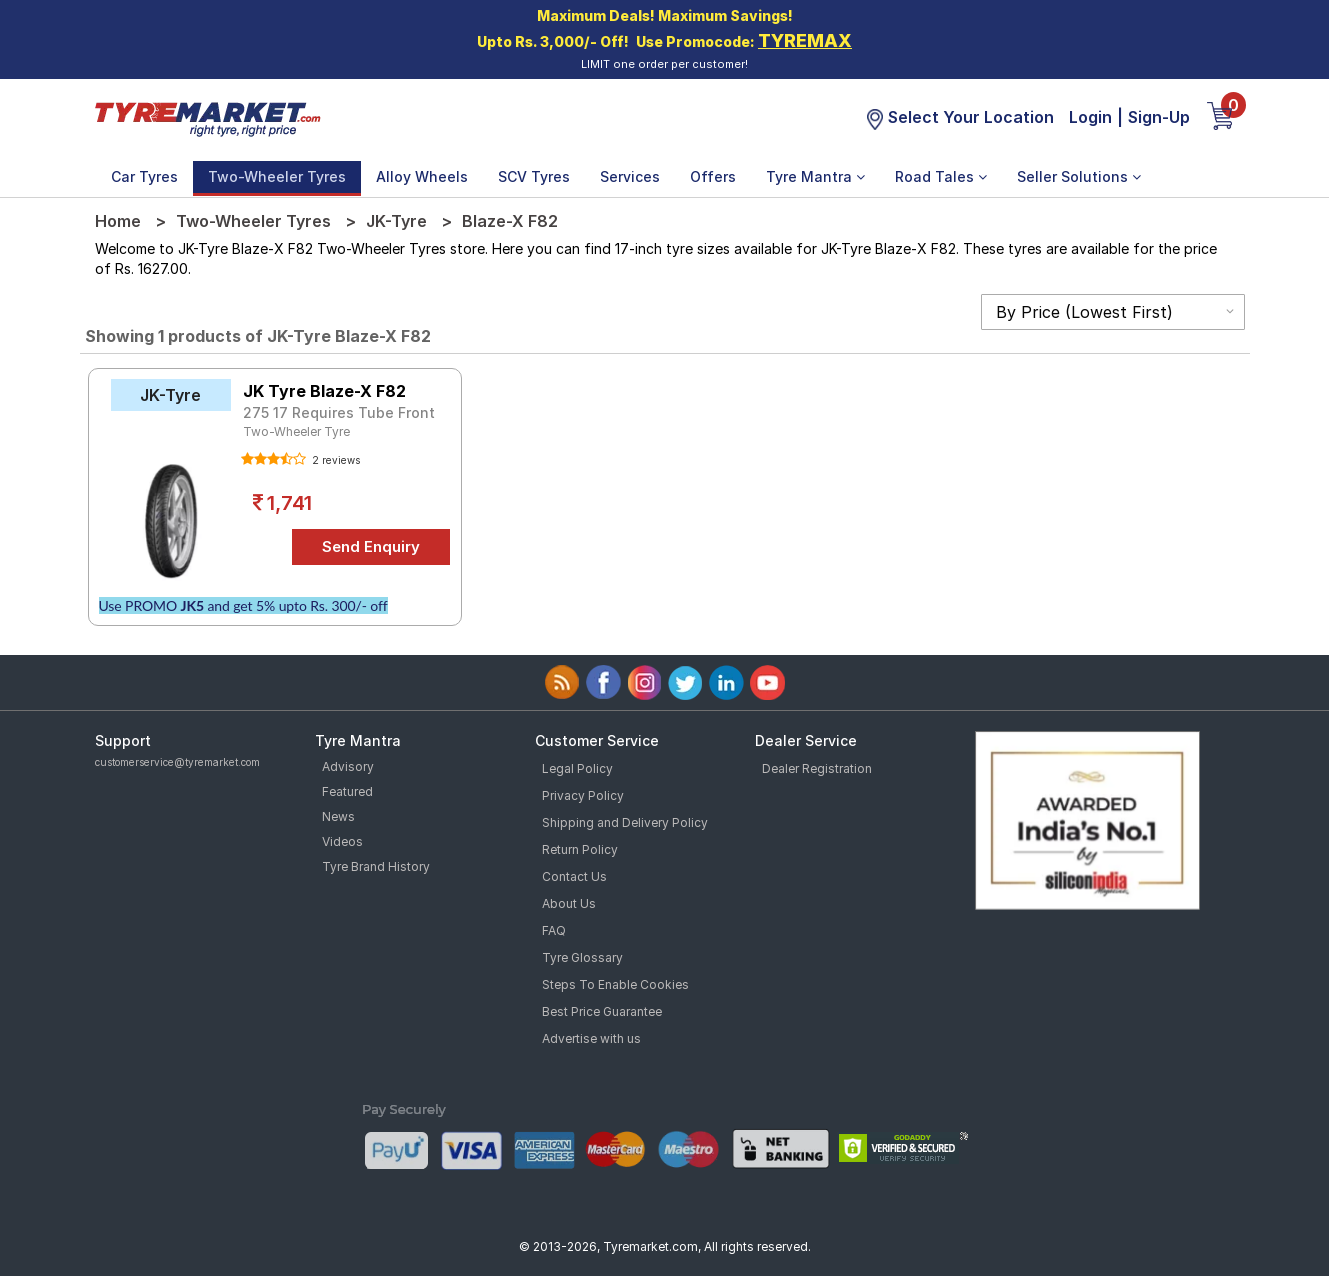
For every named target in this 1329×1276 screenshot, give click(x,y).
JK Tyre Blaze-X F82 (324, 391)
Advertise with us (591, 1038)
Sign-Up (1159, 117)
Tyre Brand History (376, 866)
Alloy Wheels (422, 176)
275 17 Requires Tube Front (339, 412)
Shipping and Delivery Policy (625, 822)
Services (630, 176)
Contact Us (574, 876)
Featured (347, 791)
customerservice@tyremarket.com (177, 762)
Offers (713, 176)
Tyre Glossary (582, 957)
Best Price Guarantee (602, 1011)
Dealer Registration (817, 768)
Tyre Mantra (815, 176)
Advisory (348, 766)
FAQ (554, 930)
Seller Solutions (1079, 176)
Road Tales (941, 176)
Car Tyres (144, 176)
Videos (342, 841)
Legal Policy (577, 768)
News (338, 816)
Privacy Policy (583, 795)
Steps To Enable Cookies (615, 984)
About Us (569, 903)
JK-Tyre (396, 221)
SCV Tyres (534, 176)
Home (118, 221)
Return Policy (580, 849)
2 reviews (334, 460)
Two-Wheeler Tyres (277, 176)
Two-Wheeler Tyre (296, 431)
